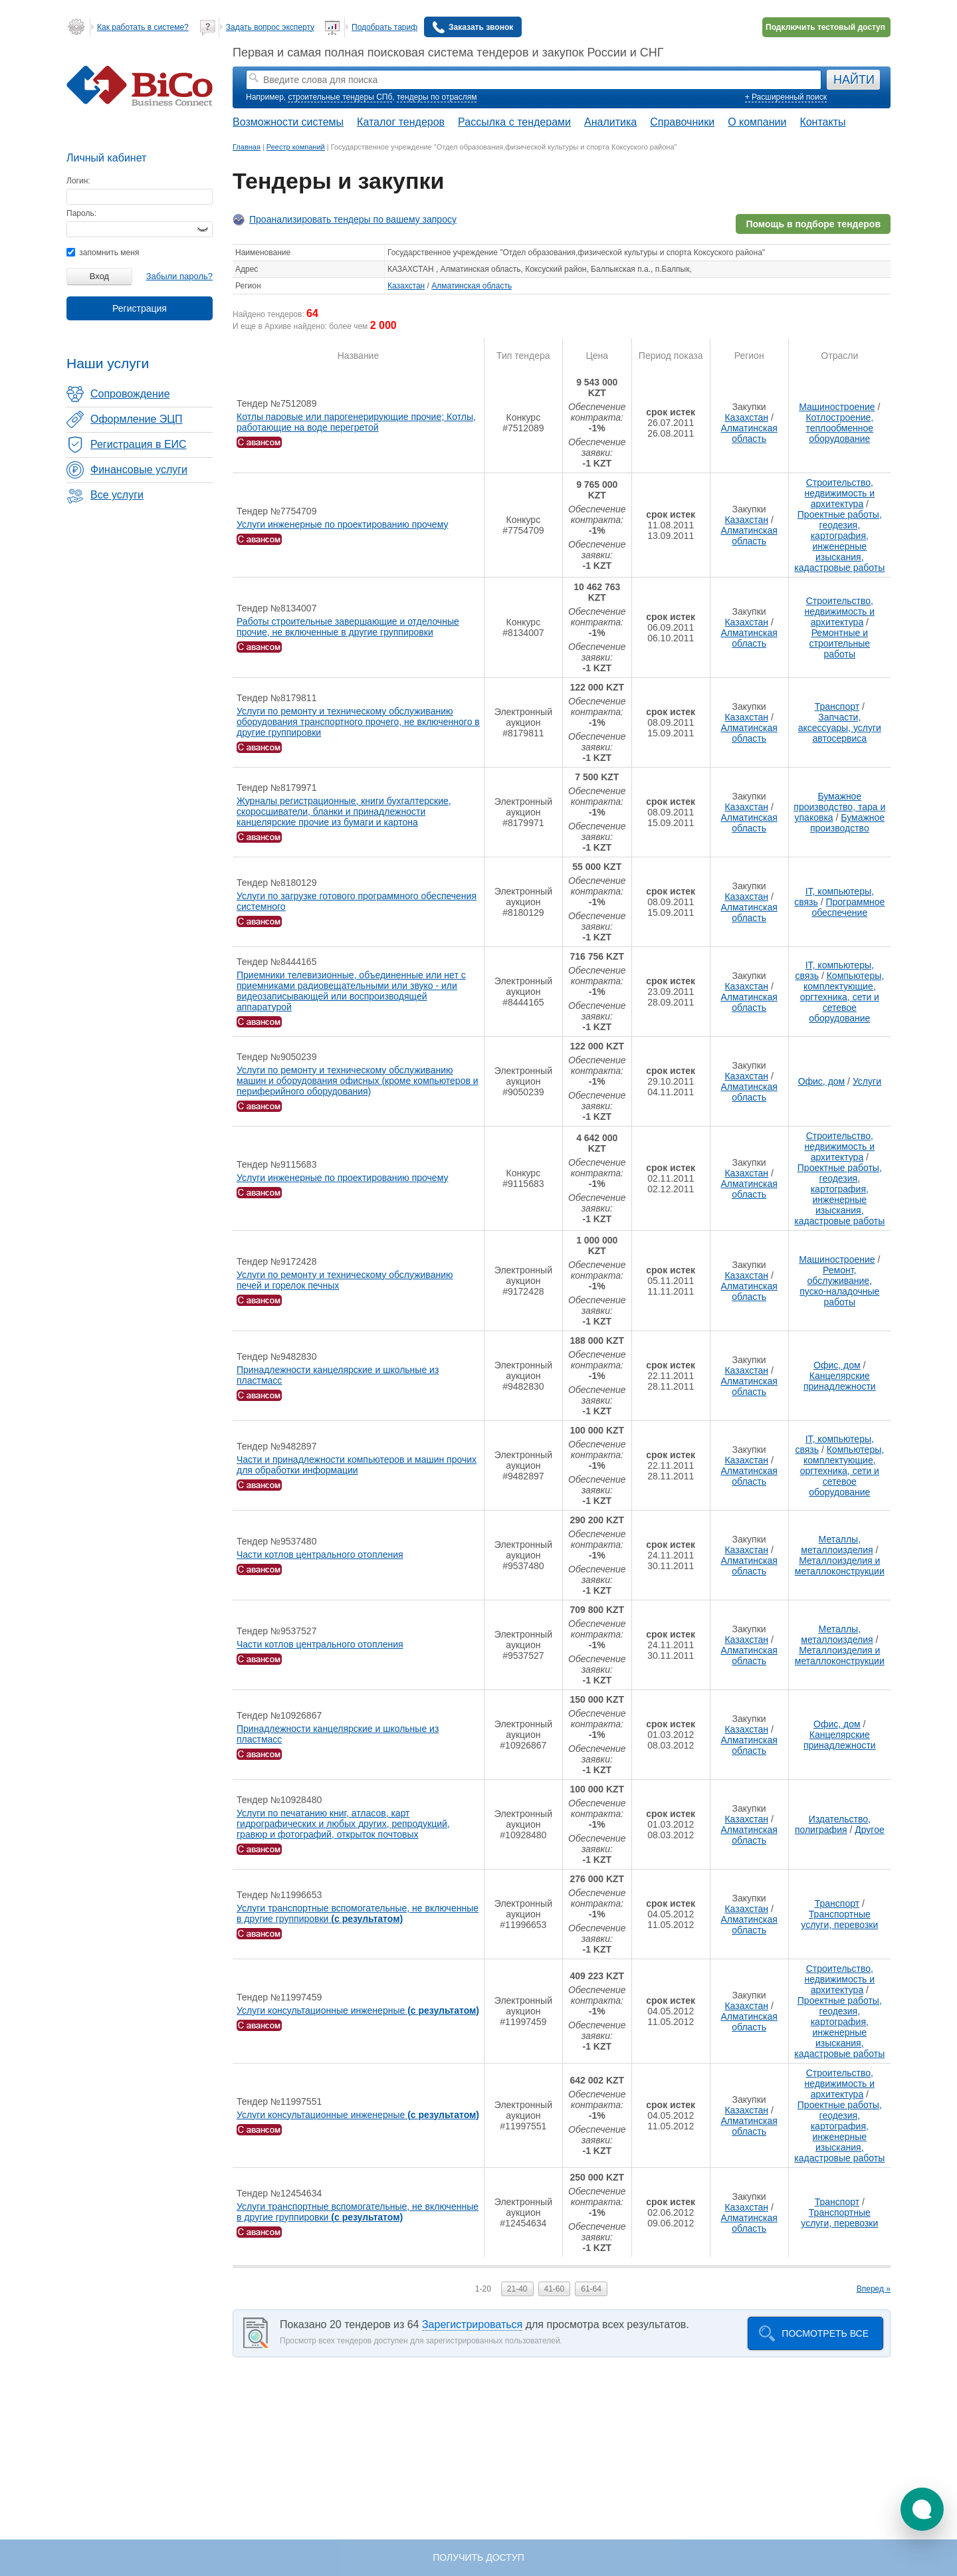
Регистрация (139, 308)
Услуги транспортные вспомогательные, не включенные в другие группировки (357, 1913)
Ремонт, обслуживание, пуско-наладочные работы (839, 1286)
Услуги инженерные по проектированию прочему (342, 524)
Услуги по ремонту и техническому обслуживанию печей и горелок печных (345, 1280)
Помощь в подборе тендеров (813, 224)
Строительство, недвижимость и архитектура (839, 493)
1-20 (483, 2289)
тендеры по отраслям (437, 97)
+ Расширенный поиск (786, 97)
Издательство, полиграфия (833, 1824)
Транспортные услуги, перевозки (839, 1919)
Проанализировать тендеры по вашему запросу (353, 219)
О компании (757, 122)
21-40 (517, 2289)
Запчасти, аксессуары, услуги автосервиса (839, 728)
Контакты (822, 122)
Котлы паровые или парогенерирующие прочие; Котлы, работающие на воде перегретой (356, 422)
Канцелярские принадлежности (839, 1381)
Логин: (78, 180)
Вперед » (874, 2289)
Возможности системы (288, 122)
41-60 (554, 2289)
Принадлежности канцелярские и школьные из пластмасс (338, 1375)
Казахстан (406, 285)
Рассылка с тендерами (514, 122)
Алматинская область (471, 285)
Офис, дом (821, 1081)
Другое (869, 1829)
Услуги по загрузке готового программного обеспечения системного (357, 901)
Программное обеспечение (848, 907)
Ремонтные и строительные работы (839, 643)
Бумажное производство (847, 822)
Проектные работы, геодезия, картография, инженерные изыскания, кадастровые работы (839, 541)
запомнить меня (102, 252)
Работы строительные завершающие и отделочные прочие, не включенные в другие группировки (348, 626)
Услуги (867, 1081)
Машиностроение (837, 406)
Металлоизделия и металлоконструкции (840, 1565)
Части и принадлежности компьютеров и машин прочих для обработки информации (357, 1464)
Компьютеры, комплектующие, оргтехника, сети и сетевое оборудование (842, 996)
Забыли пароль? (179, 276)
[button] (922, 2509)
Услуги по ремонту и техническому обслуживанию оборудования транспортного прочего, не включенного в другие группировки (358, 722)
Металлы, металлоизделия (837, 1544)
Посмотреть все (825, 2333)
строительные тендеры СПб (340, 97)
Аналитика (610, 122)
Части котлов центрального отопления (320, 1554)
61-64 (591, 2289)
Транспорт (837, 706)
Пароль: (81, 213)
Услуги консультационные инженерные (358, 2010)
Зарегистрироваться (472, 2324)
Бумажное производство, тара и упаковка (839, 807)
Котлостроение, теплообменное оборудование (839, 428)
